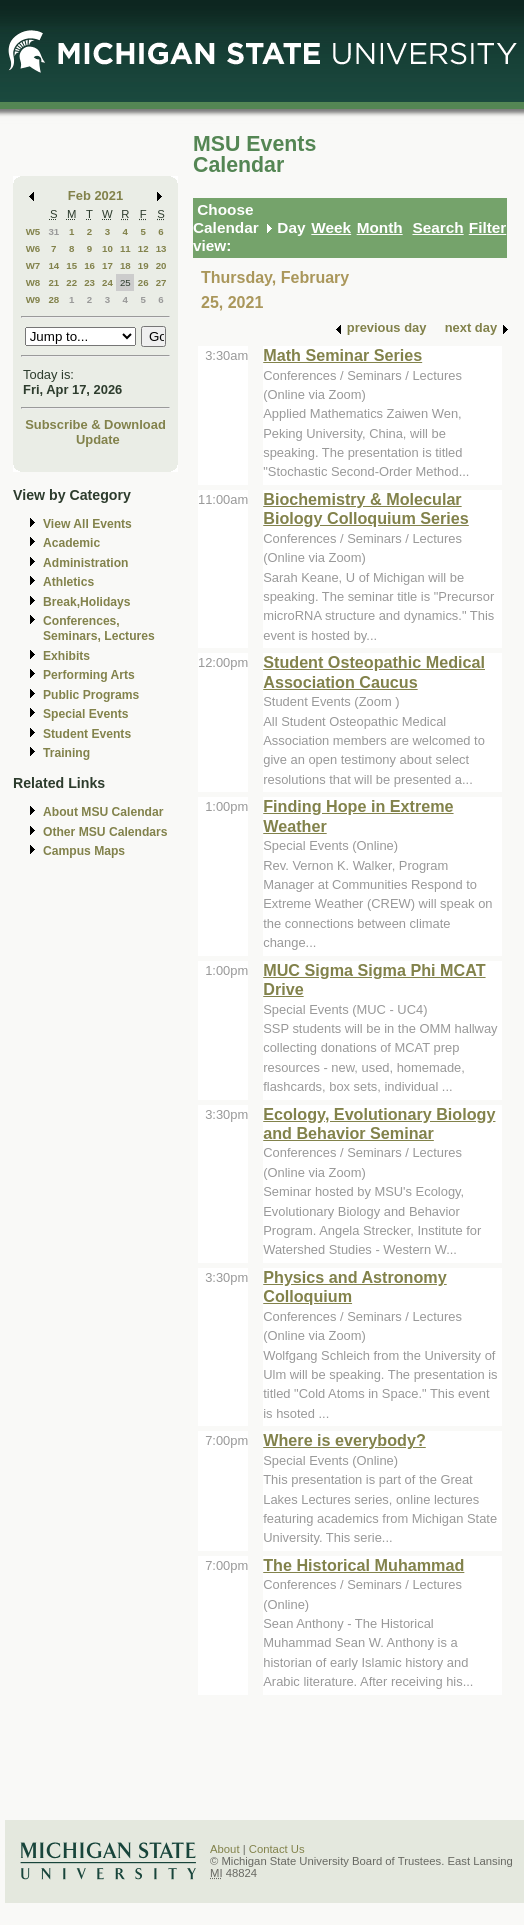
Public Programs (91, 695)
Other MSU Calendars (105, 832)
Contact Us (277, 1849)
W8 (33, 282)
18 (125, 265)
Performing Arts (89, 675)
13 (161, 248)
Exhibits (66, 656)
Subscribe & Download (95, 424)
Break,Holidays (87, 602)
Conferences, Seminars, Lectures (99, 628)
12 (143, 248)
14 (53, 265)
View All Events (87, 524)
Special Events (85, 714)
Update (98, 439)
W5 (33, 231)
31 (53, 231)
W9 (33, 299)
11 (125, 248)
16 (89, 265)
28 (53, 299)
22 (71, 282)
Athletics (68, 582)
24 (107, 282)
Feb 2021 (95, 195)
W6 (33, 248)
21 (53, 282)
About (225, 1849)
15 (71, 265)
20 (161, 265)
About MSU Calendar (103, 812)
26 (143, 282)
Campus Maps (84, 851)
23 (89, 282)
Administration (85, 563)
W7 (33, 265)
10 (107, 248)
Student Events (87, 734)
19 (143, 265)
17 (107, 265)
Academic (71, 543)
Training (66, 753)
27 (161, 282)
